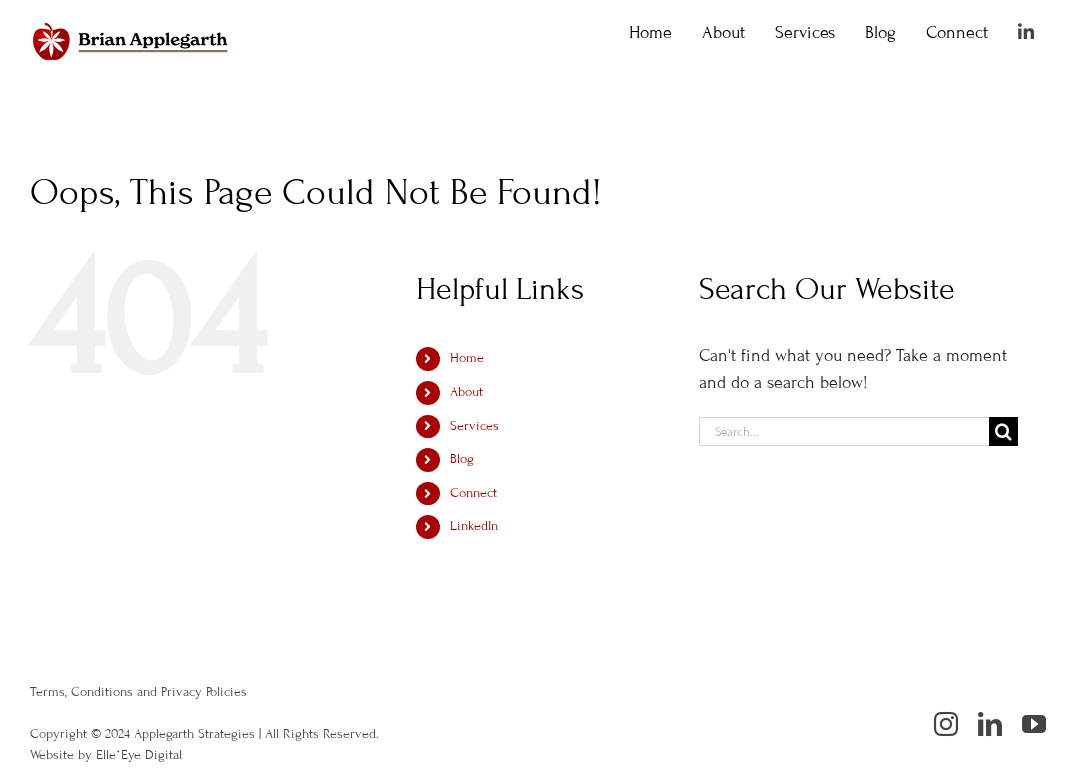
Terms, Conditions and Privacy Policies (138, 692)
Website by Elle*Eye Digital (106, 755)
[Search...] (844, 431)
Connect (473, 493)
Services (474, 426)
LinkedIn (474, 526)
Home (467, 358)
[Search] (1003, 431)
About (466, 392)
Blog (462, 459)
